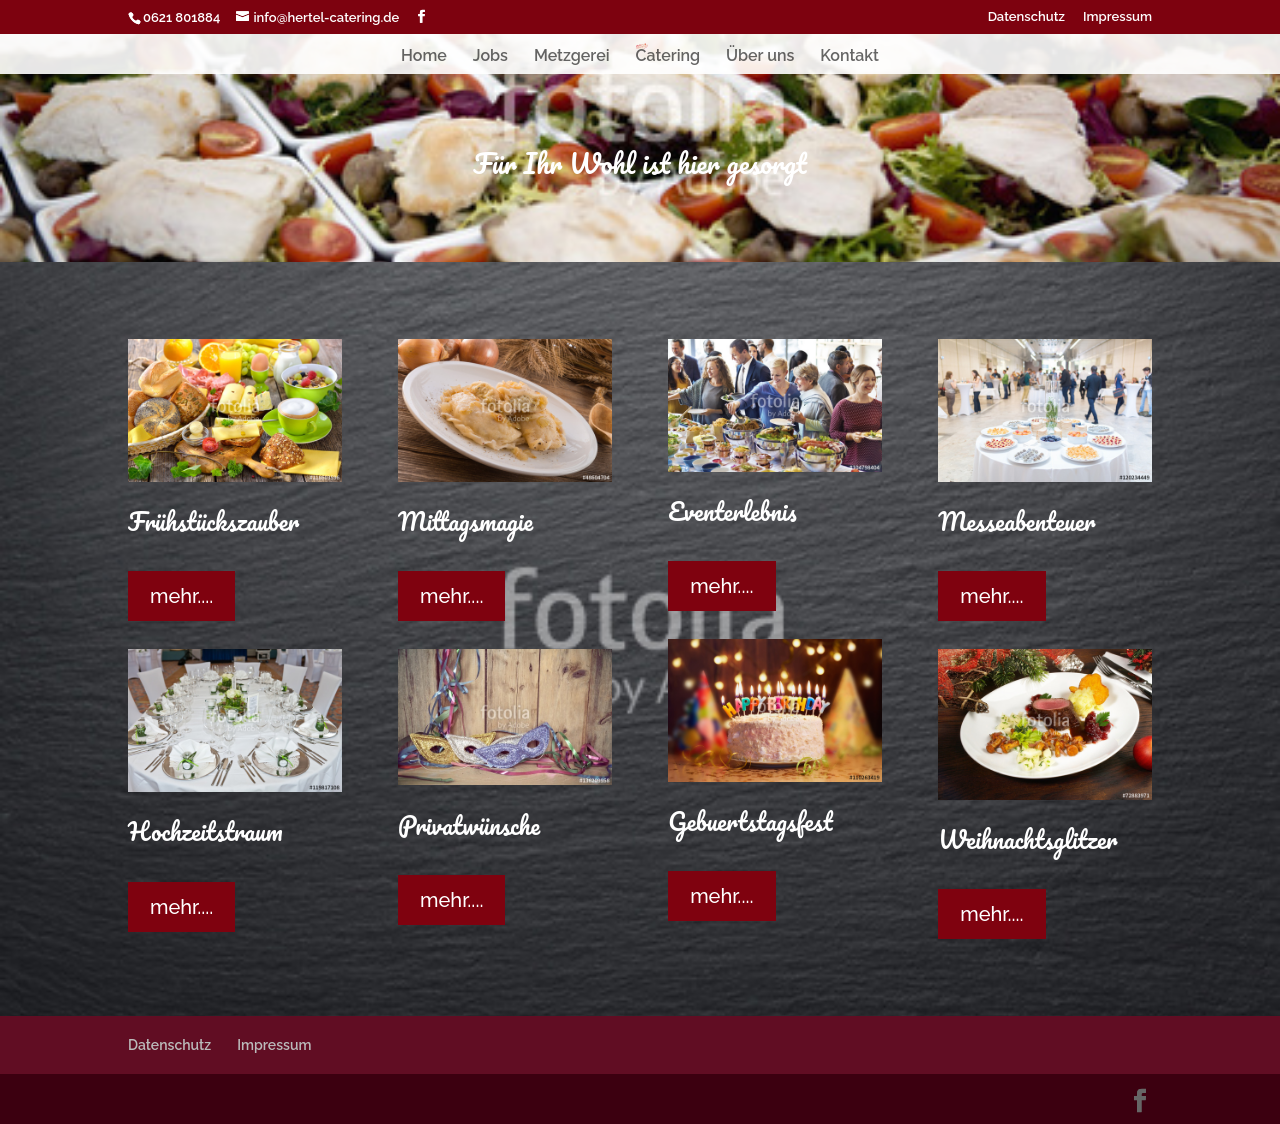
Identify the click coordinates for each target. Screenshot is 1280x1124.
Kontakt (849, 57)
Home (424, 57)
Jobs (490, 57)
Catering (667, 57)
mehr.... (181, 596)
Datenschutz (1026, 17)
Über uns (760, 57)
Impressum (1117, 17)
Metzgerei (572, 57)
